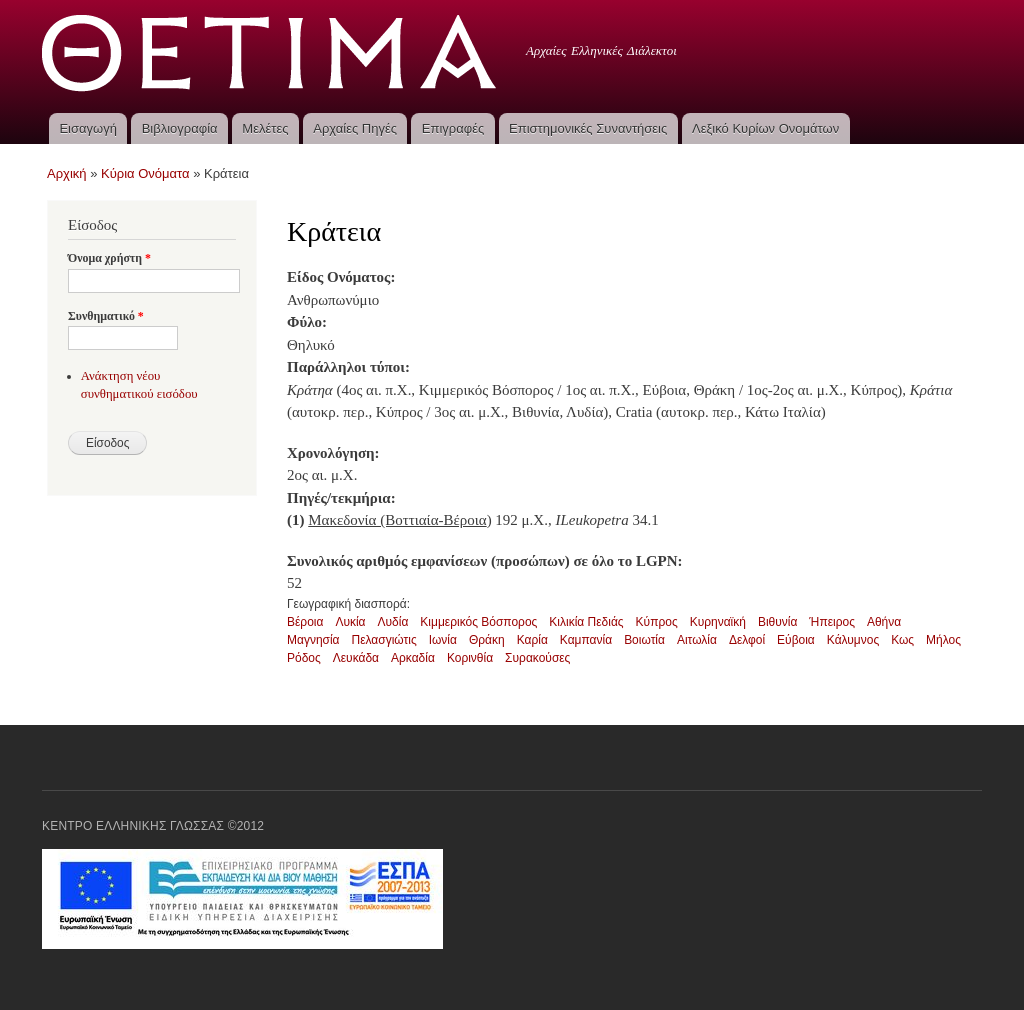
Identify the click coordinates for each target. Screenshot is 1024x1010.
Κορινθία (470, 658)
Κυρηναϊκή (718, 622)
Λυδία (393, 622)
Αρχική (67, 173)
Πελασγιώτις (384, 640)
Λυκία (350, 622)
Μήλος (943, 640)
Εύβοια (796, 640)
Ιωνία (443, 640)
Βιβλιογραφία (180, 128)
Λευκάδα (356, 658)
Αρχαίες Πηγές (355, 128)
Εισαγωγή (87, 128)
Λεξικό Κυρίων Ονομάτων (765, 128)
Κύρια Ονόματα (145, 173)
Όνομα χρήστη (109, 258)
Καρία (532, 640)
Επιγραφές (453, 128)
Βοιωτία (644, 640)
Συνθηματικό (106, 316)
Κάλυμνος (853, 640)
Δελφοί (747, 640)
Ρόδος (304, 658)
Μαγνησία (313, 640)
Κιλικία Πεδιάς (586, 622)
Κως (902, 640)
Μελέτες (265, 128)
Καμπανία (586, 640)
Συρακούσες (537, 658)
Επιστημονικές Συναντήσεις (588, 128)
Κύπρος (657, 622)
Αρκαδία (413, 658)
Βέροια (305, 622)
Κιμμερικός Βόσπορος (478, 622)
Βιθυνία (777, 622)
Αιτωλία (697, 640)
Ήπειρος (832, 622)
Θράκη (487, 640)
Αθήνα (884, 622)
